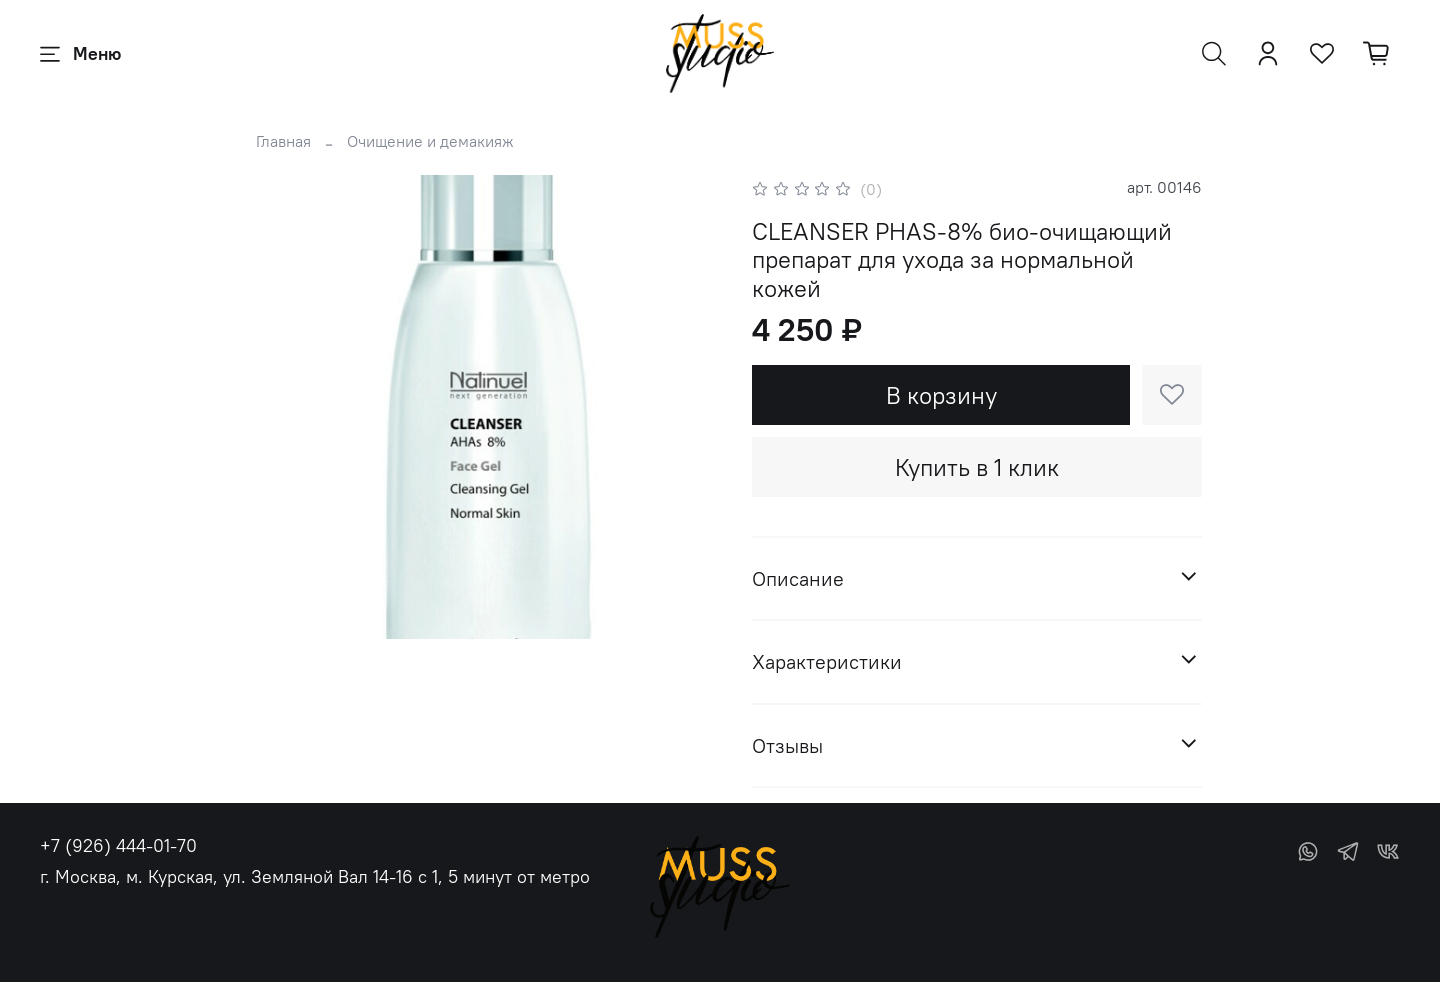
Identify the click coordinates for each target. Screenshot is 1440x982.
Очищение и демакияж (430, 141)
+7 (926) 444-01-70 (118, 845)
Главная (283, 141)
